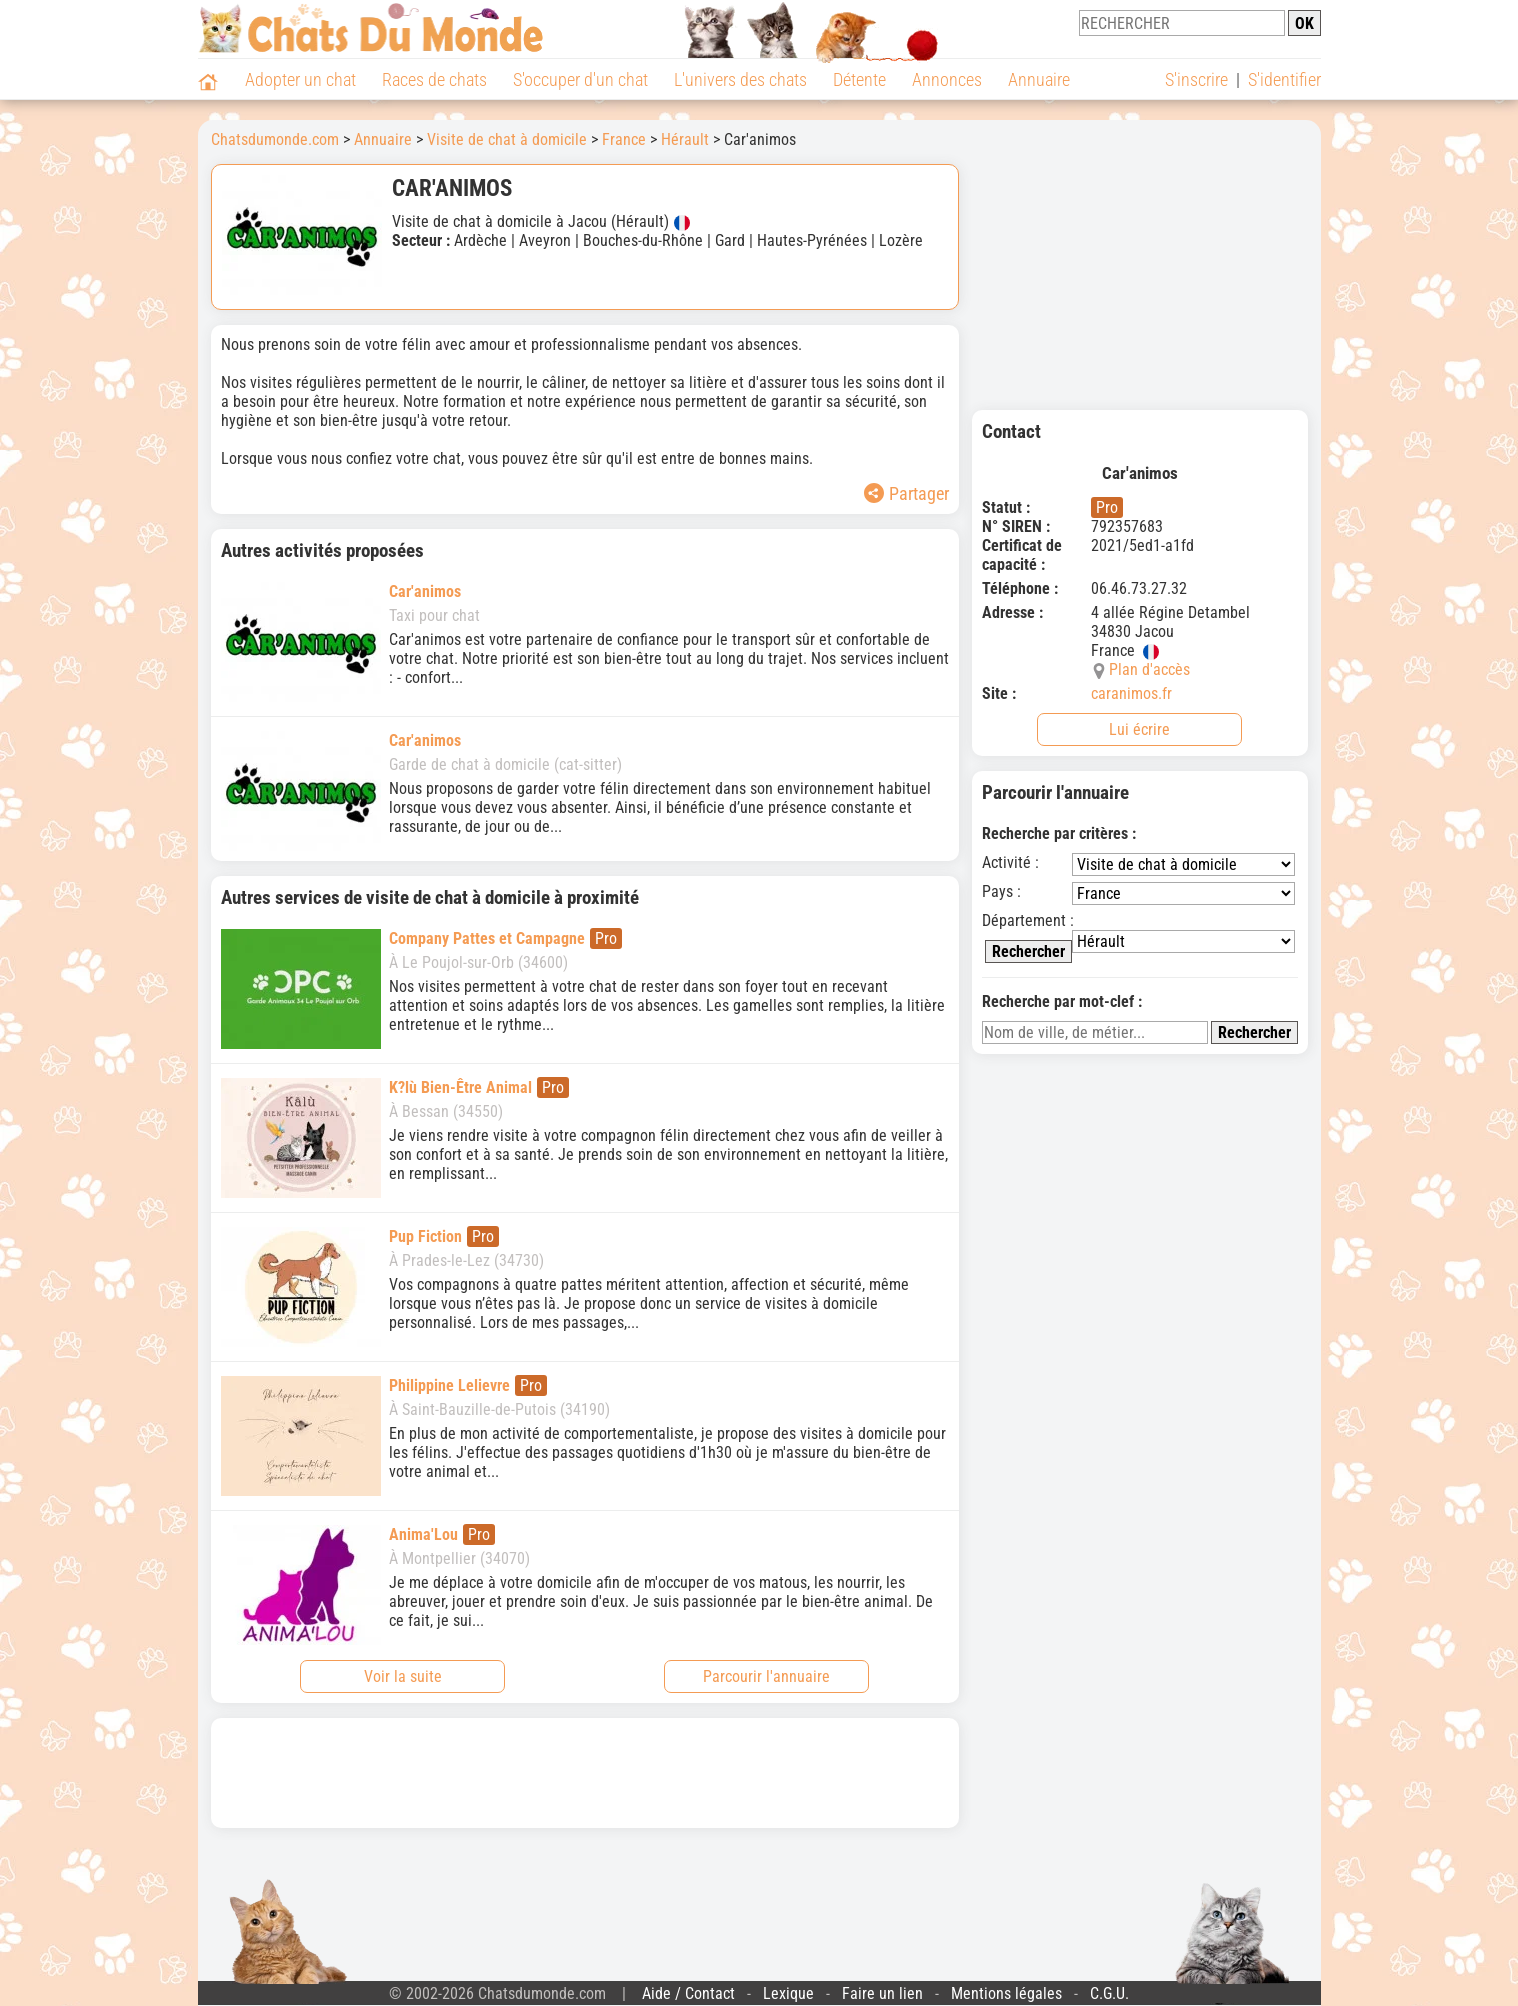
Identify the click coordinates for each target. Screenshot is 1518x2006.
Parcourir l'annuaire (766, 1676)
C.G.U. (1109, 1993)
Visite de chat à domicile (507, 139)
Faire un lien (882, 1993)
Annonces (947, 79)
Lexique (788, 1993)
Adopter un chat (300, 79)
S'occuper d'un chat (580, 79)
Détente (859, 79)
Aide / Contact (688, 1993)
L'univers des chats (740, 79)
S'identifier (1284, 79)
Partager (906, 493)
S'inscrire (1196, 79)
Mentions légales (1006, 1993)
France (624, 139)
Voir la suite (403, 1676)
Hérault (685, 139)
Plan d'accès (1149, 669)
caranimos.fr (1131, 693)
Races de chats (434, 79)
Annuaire (1039, 79)
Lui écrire (1139, 729)
